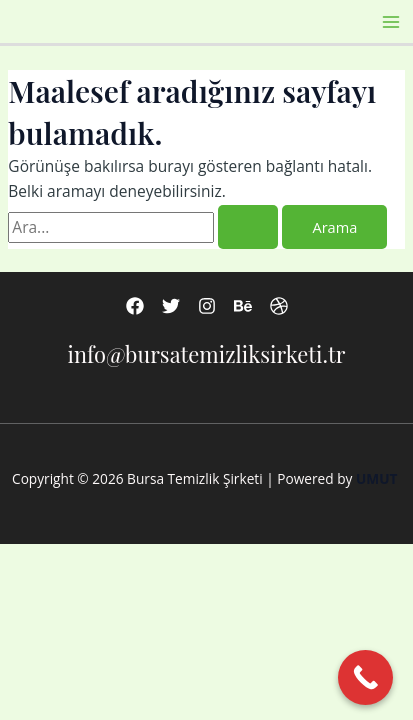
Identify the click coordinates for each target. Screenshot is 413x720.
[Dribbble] (279, 306)
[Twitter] (171, 306)
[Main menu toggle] (391, 21)
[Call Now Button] (365, 677)
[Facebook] (135, 306)
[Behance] (243, 306)
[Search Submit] (248, 227)
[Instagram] (207, 306)
